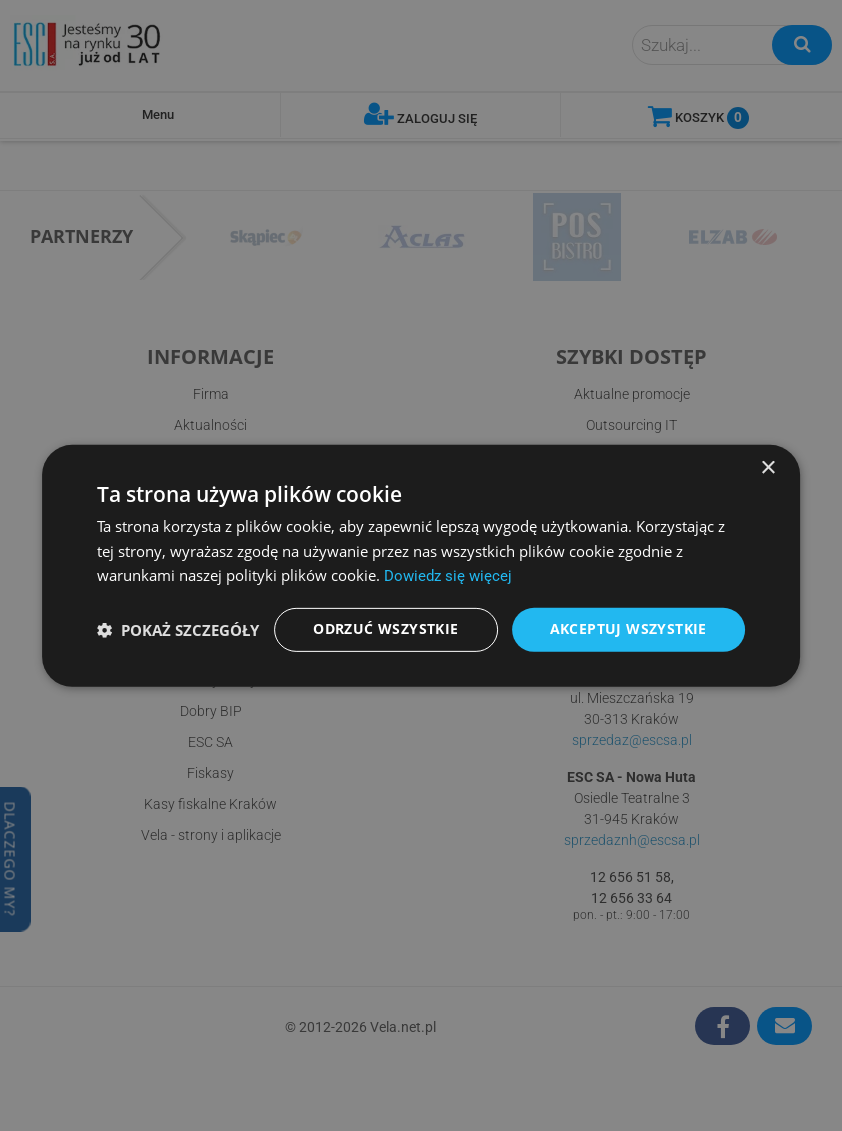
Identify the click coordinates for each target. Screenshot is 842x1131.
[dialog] (421, 565)
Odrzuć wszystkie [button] (385, 629)
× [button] (767, 466)
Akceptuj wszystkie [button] (628, 629)
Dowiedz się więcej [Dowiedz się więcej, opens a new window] (448, 575)
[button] (178, 630)
